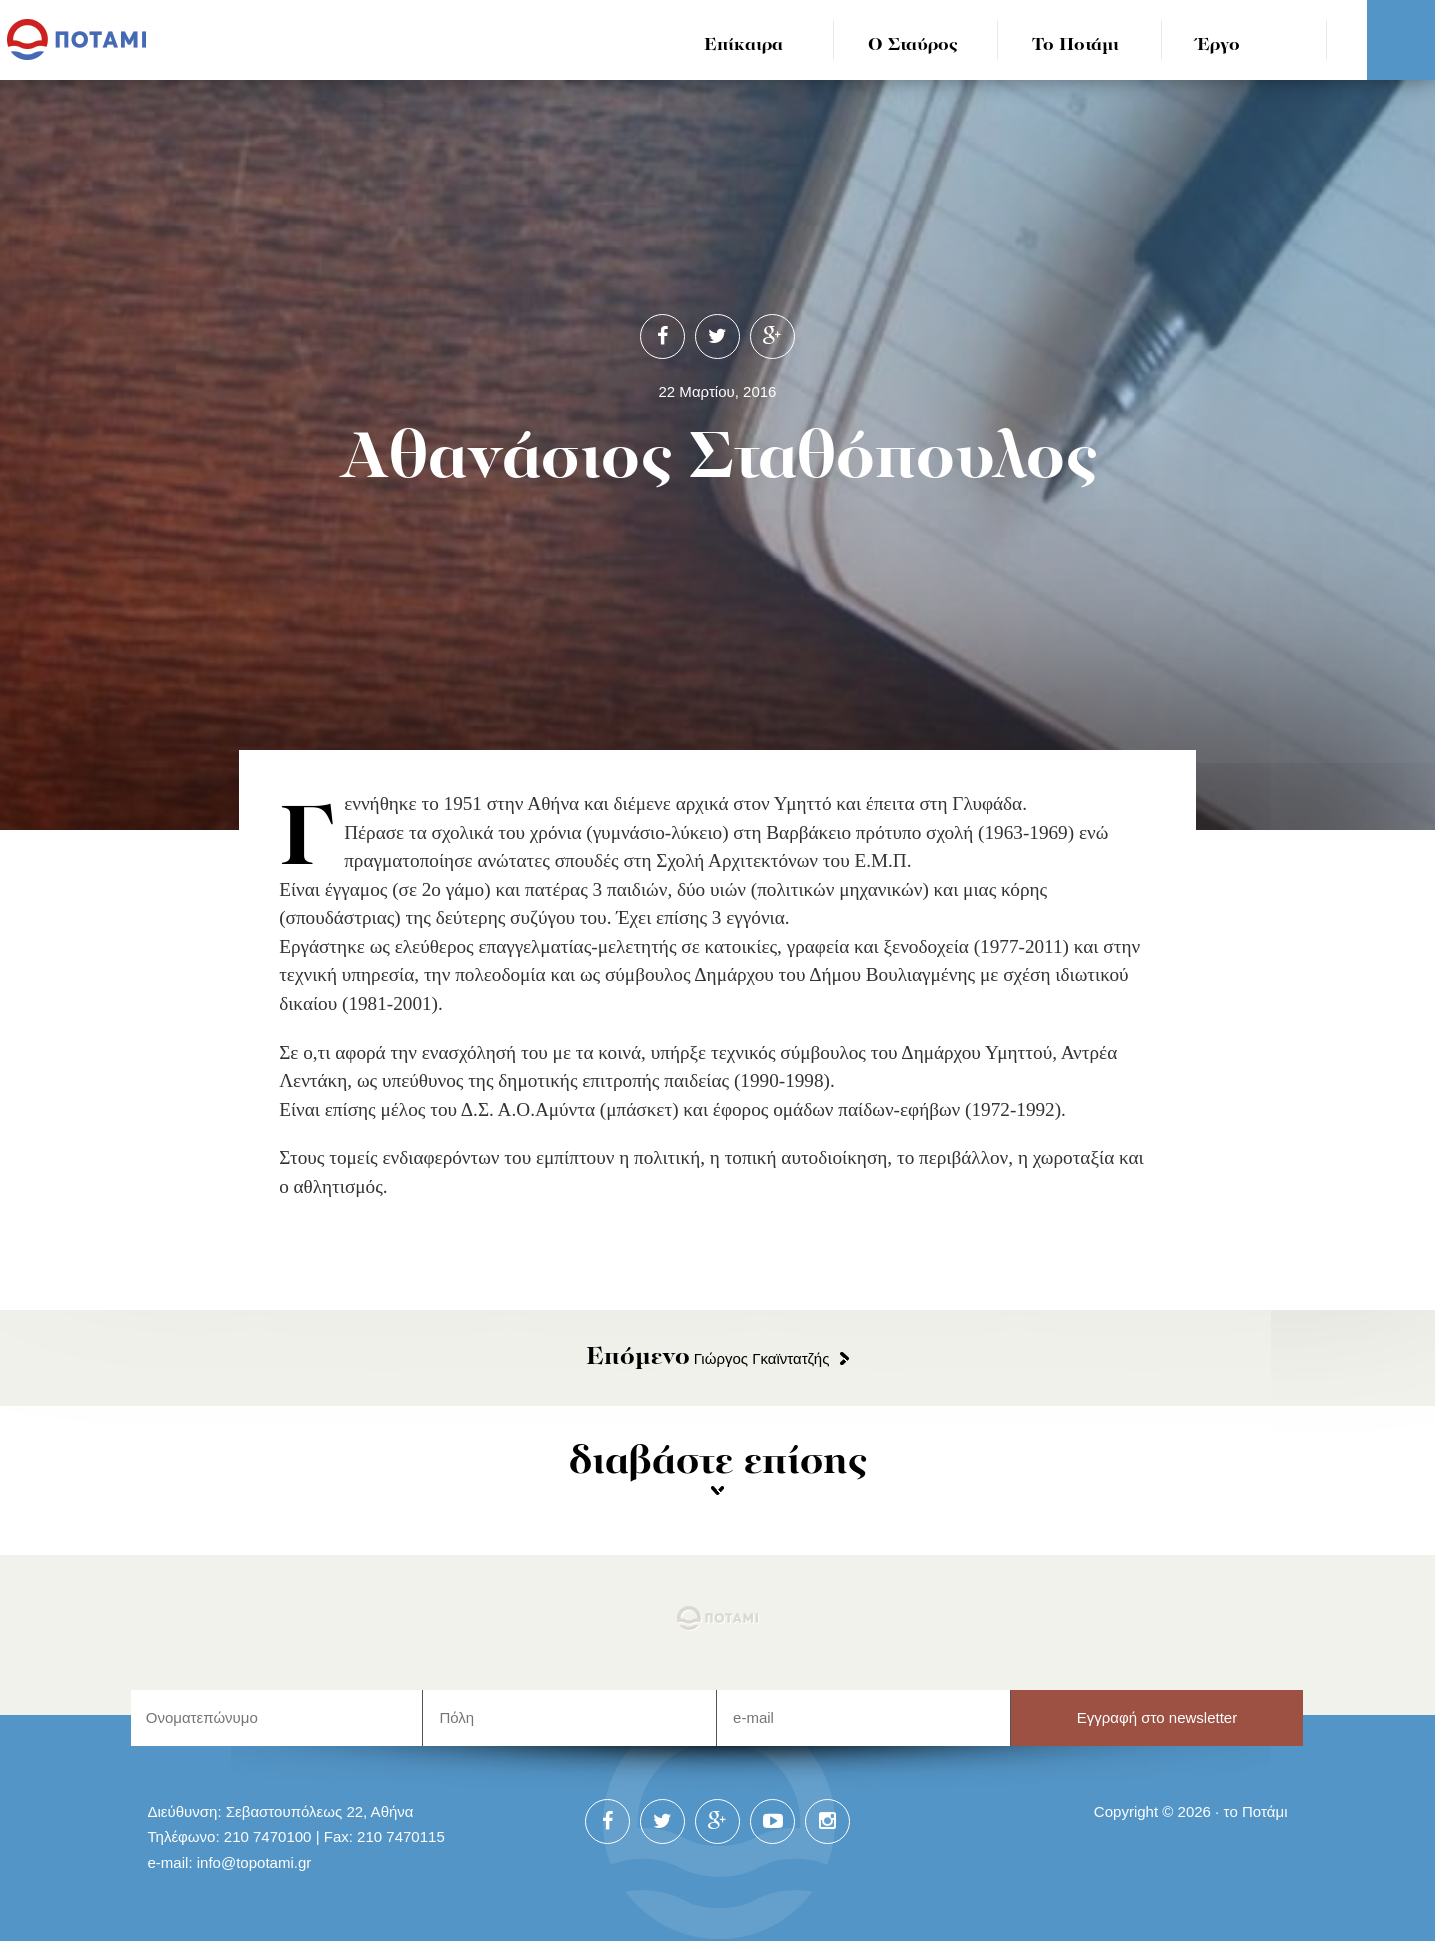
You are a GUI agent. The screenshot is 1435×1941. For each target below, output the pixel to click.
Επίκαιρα (743, 45)
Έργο (1218, 45)
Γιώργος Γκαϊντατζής (708, 1358)
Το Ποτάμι (1075, 45)
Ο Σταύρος (913, 45)
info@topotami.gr (254, 1862)
